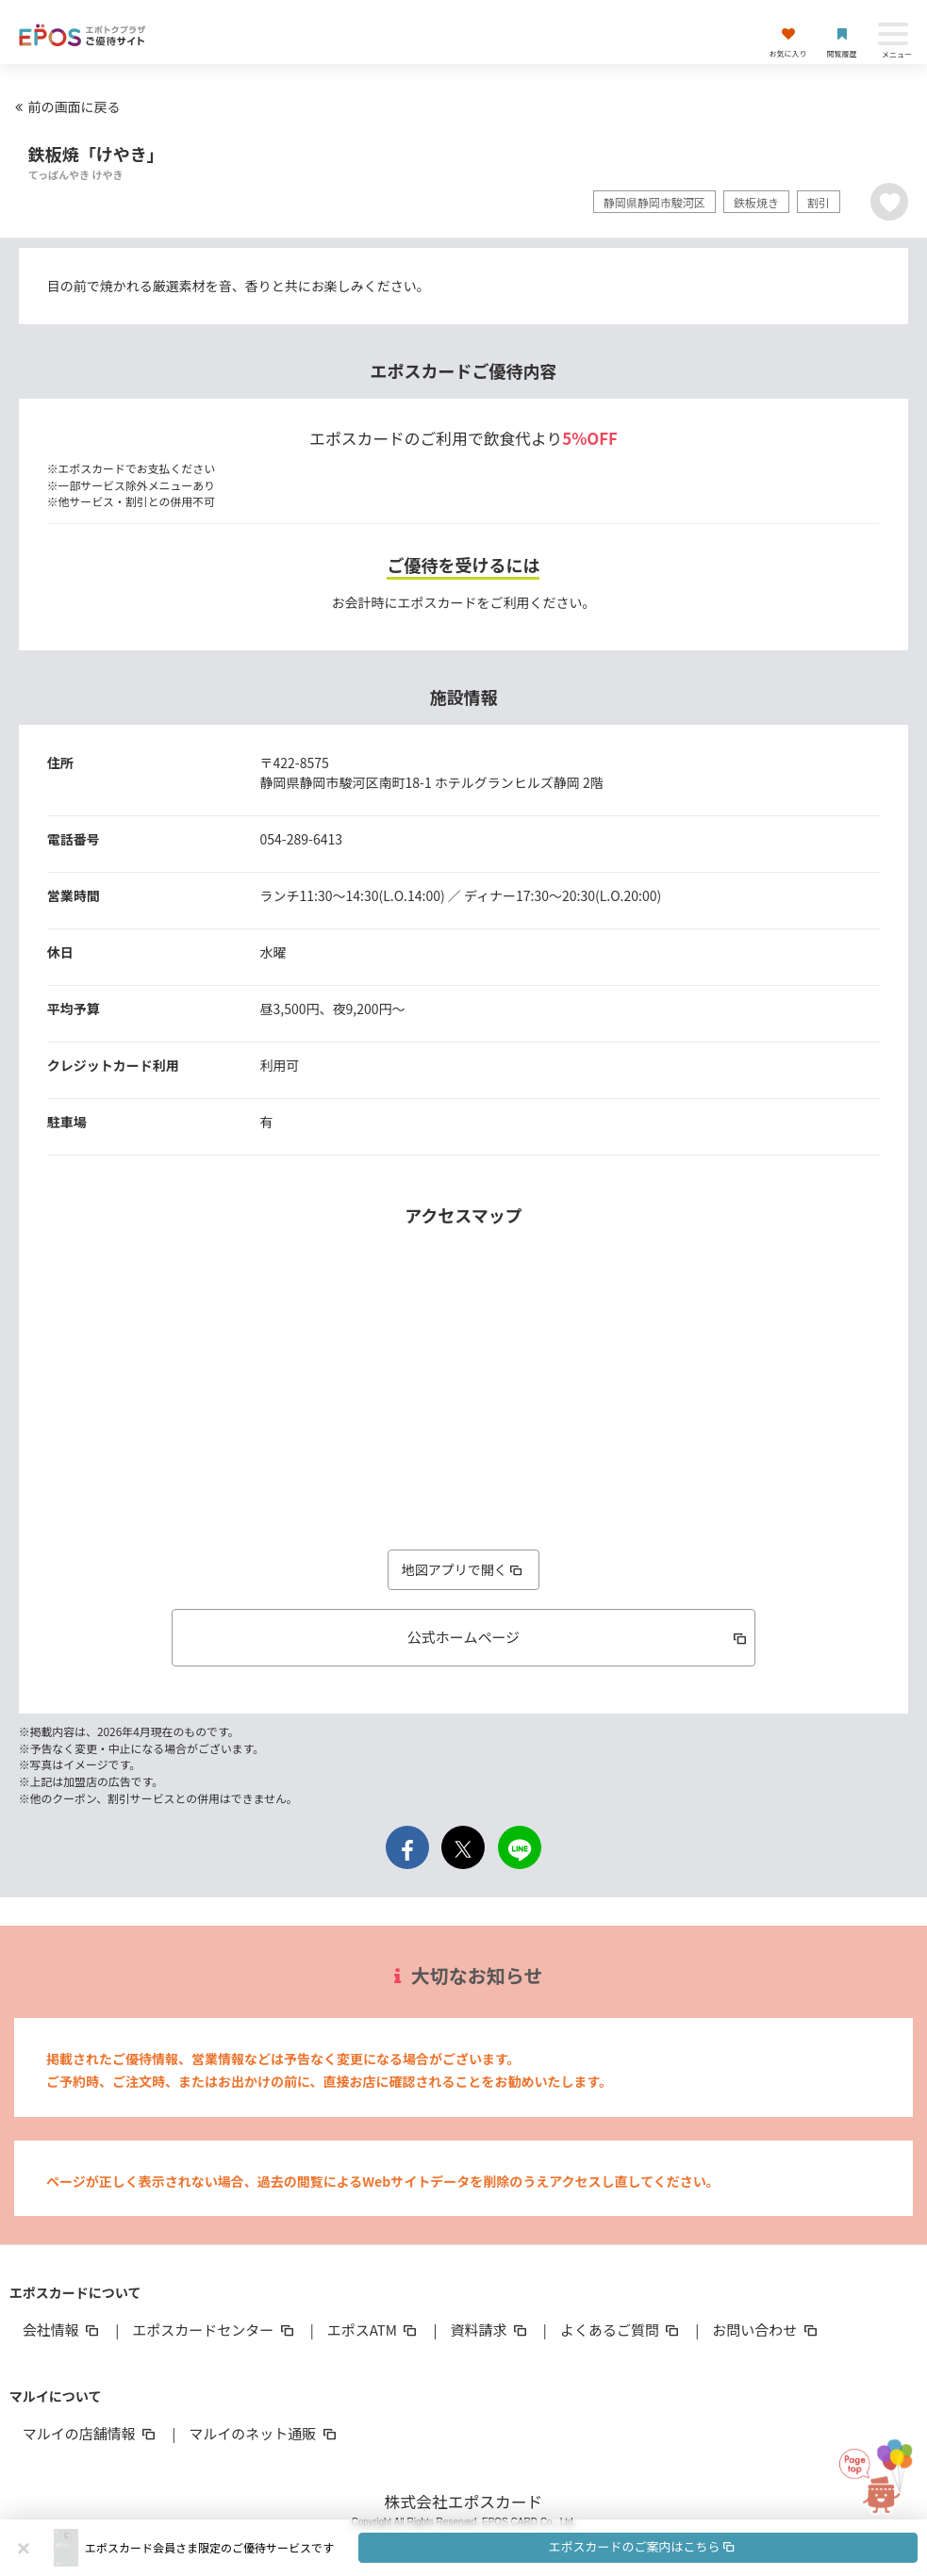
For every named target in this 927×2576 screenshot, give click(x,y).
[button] (501, 2548)
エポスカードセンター (214, 2329)
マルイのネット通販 (264, 2433)
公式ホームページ (578, 1637)
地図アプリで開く (464, 1569)
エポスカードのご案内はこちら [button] (642, 2546)
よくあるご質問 (621, 2329)
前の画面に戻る (65, 106)
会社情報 (62, 2329)
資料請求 (489, 2329)
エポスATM (374, 2329)
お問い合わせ (765, 2329)
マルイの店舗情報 (90, 2433)
